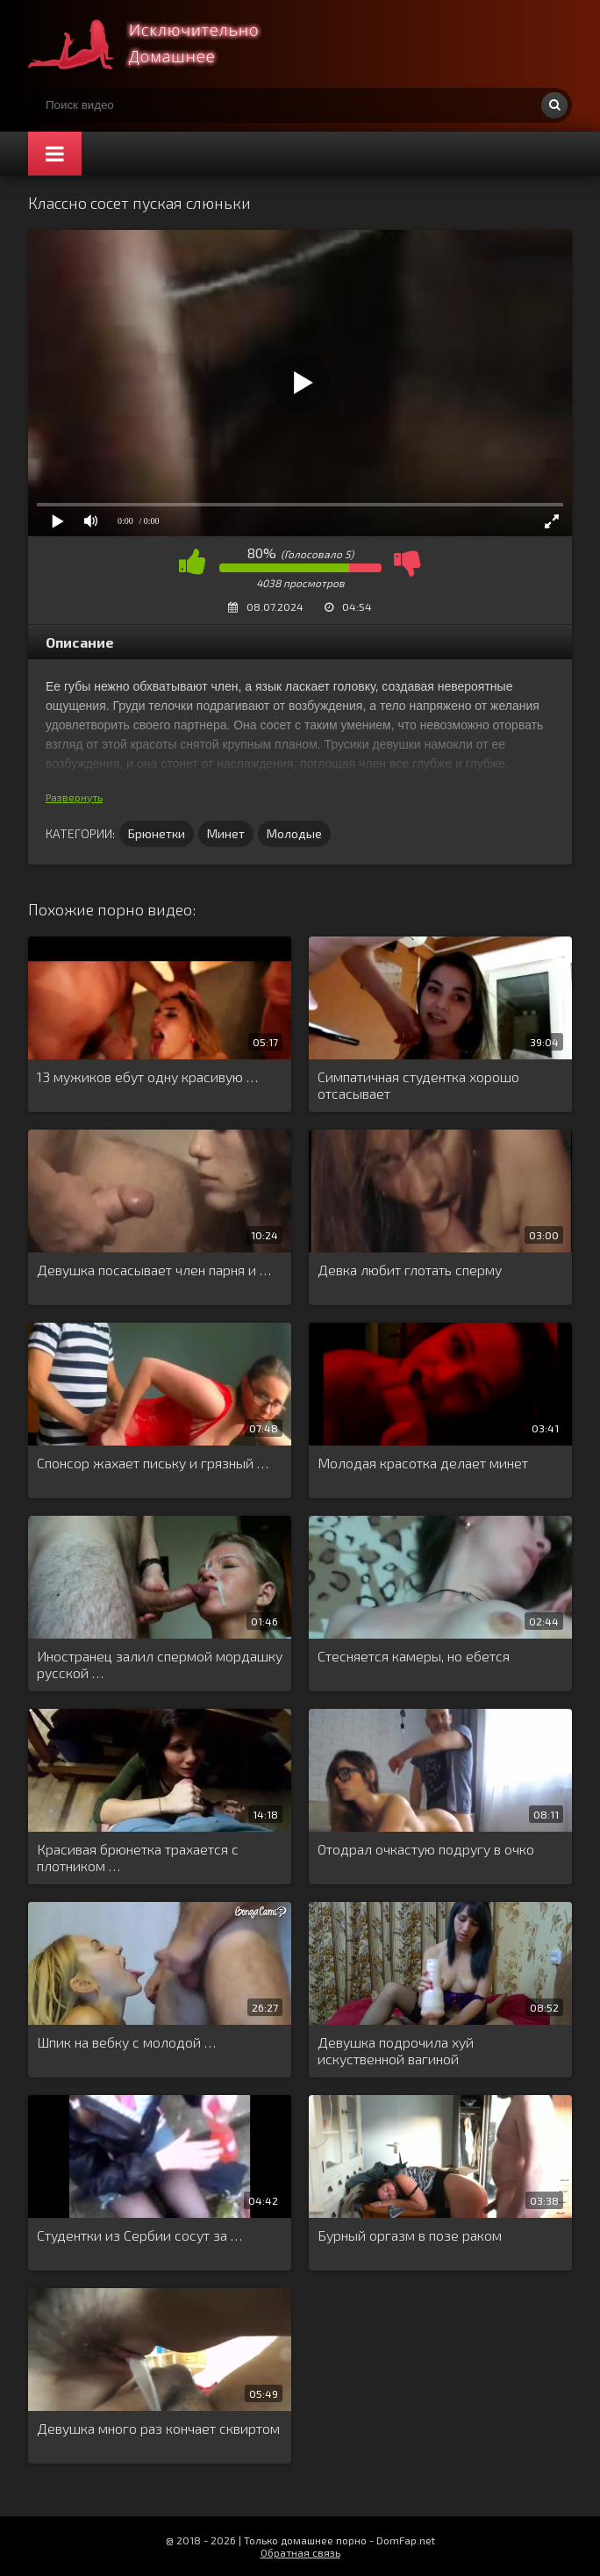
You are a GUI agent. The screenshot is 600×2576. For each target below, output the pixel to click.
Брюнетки (156, 833)
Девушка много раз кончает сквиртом (158, 2428)
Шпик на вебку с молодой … (126, 2042)
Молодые (294, 833)
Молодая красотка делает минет (423, 1462)
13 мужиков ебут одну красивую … (147, 1076)
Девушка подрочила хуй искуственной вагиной (396, 2050)
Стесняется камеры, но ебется (414, 1655)
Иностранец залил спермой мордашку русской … (159, 1664)
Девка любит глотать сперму (410, 1269)
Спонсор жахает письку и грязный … (152, 1462)
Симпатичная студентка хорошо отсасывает (418, 1084)
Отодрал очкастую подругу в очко (426, 1849)
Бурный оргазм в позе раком (410, 2235)
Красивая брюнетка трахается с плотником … (138, 1857)
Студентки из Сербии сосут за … (139, 2235)
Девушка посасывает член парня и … (154, 1269)
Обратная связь (300, 2552)
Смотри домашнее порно (159, 44)
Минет (226, 833)
